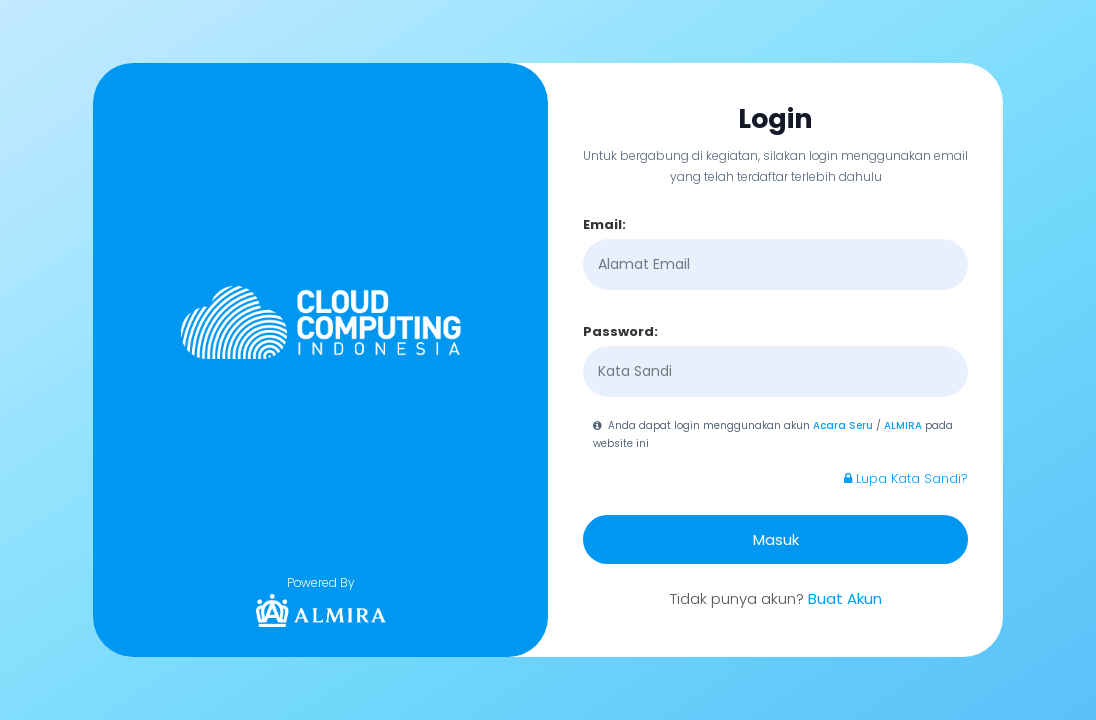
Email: (604, 224)
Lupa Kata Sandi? (906, 478)
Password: (620, 331)
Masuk (776, 539)
